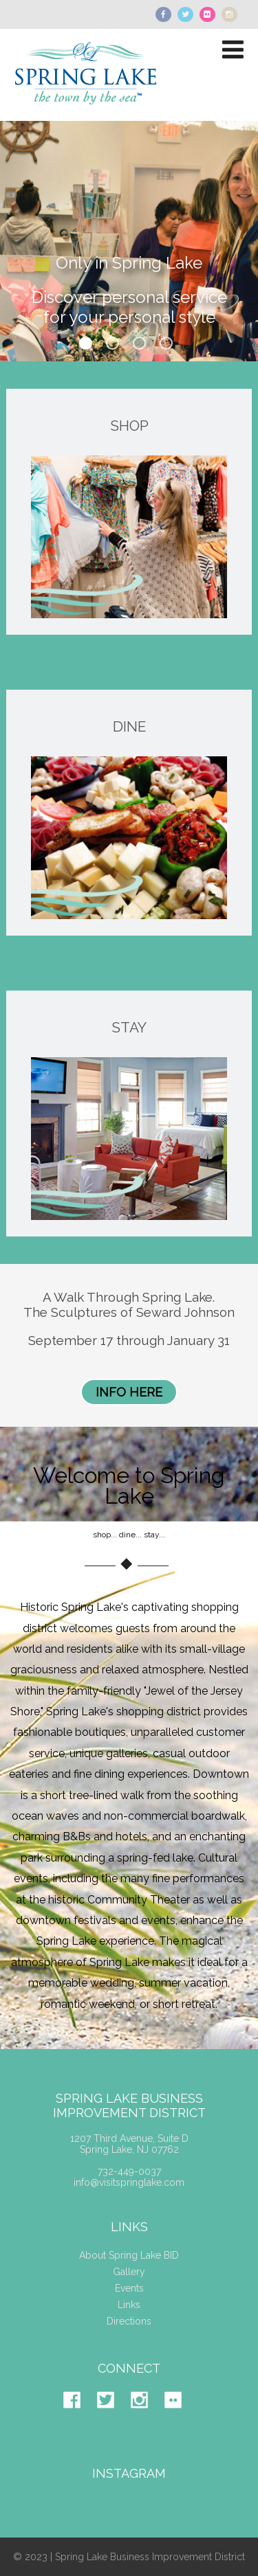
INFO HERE (129, 1392)
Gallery (129, 2271)
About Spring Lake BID (129, 2255)
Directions (129, 2321)
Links (129, 2304)
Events (129, 2288)
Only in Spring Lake (129, 268)
